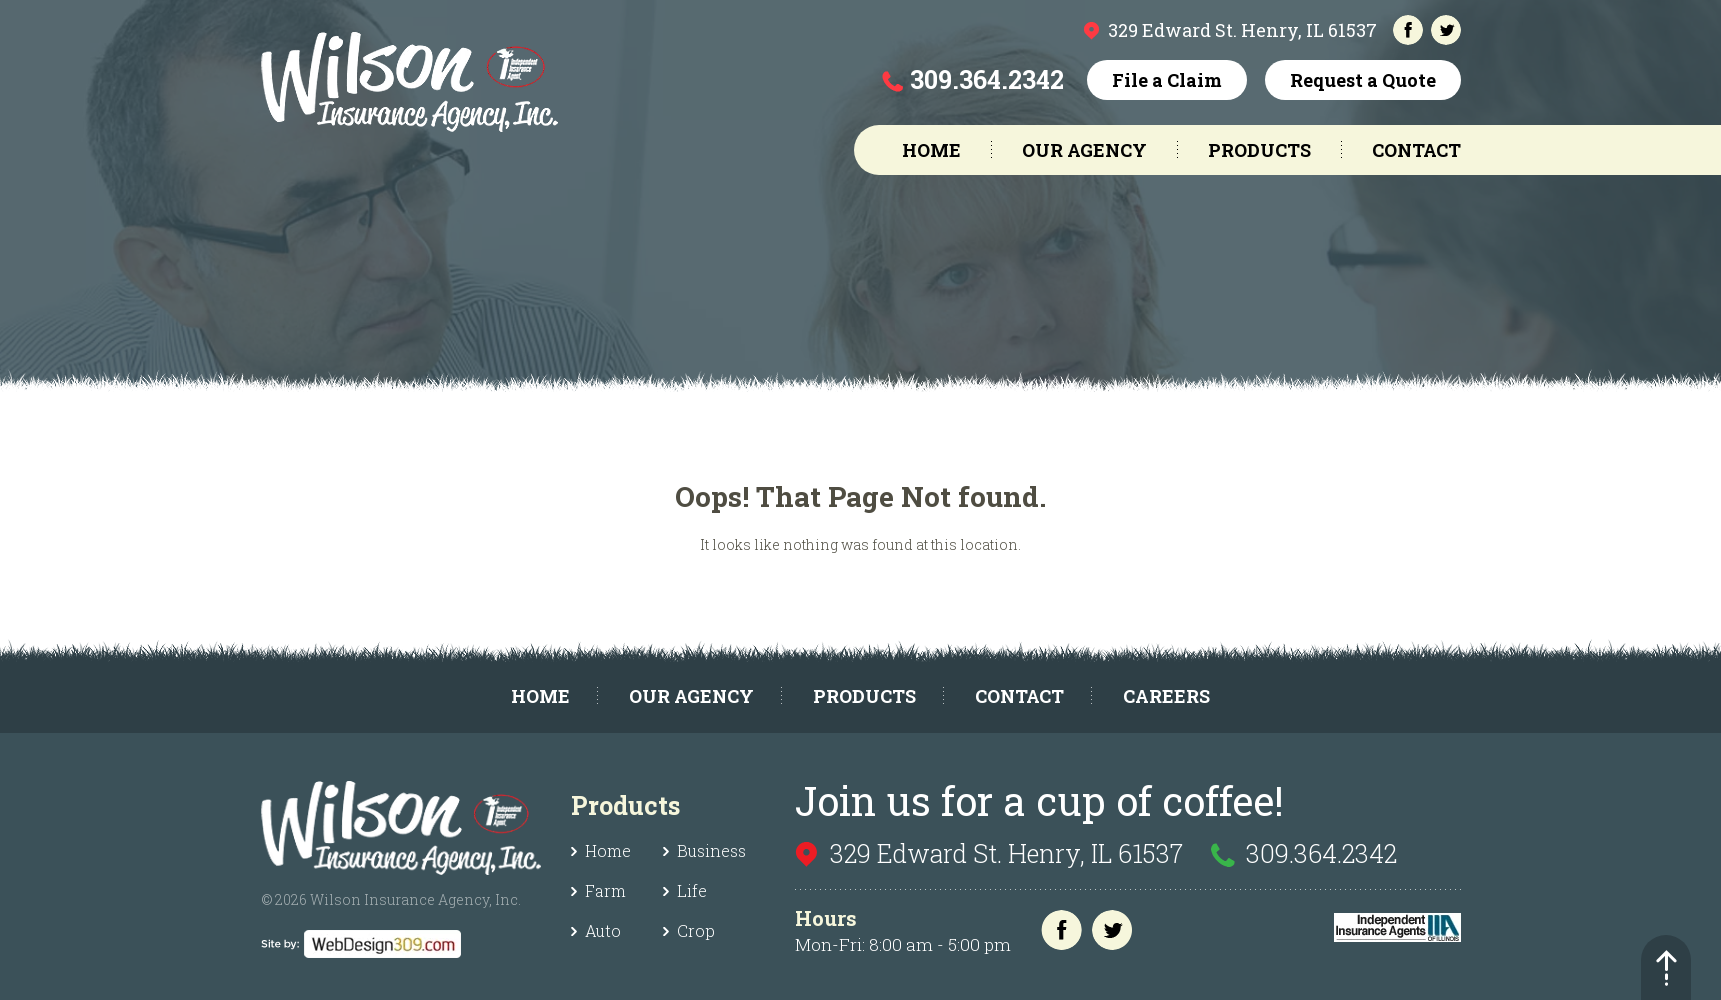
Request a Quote (1363, 80)
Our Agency (1084, 150)
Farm (605, 890)
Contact (1416, 150)
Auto (603, 930)
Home (931, 150)
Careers (1166, 696)
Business (711, 850)
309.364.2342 (987, 79)
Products (1259, 150)
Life (692, 890)
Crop (696, 930)
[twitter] (1446, 30)
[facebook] (1408, 30)
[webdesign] (361, 939)
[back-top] (1666, 967)
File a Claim (1167, 80)
